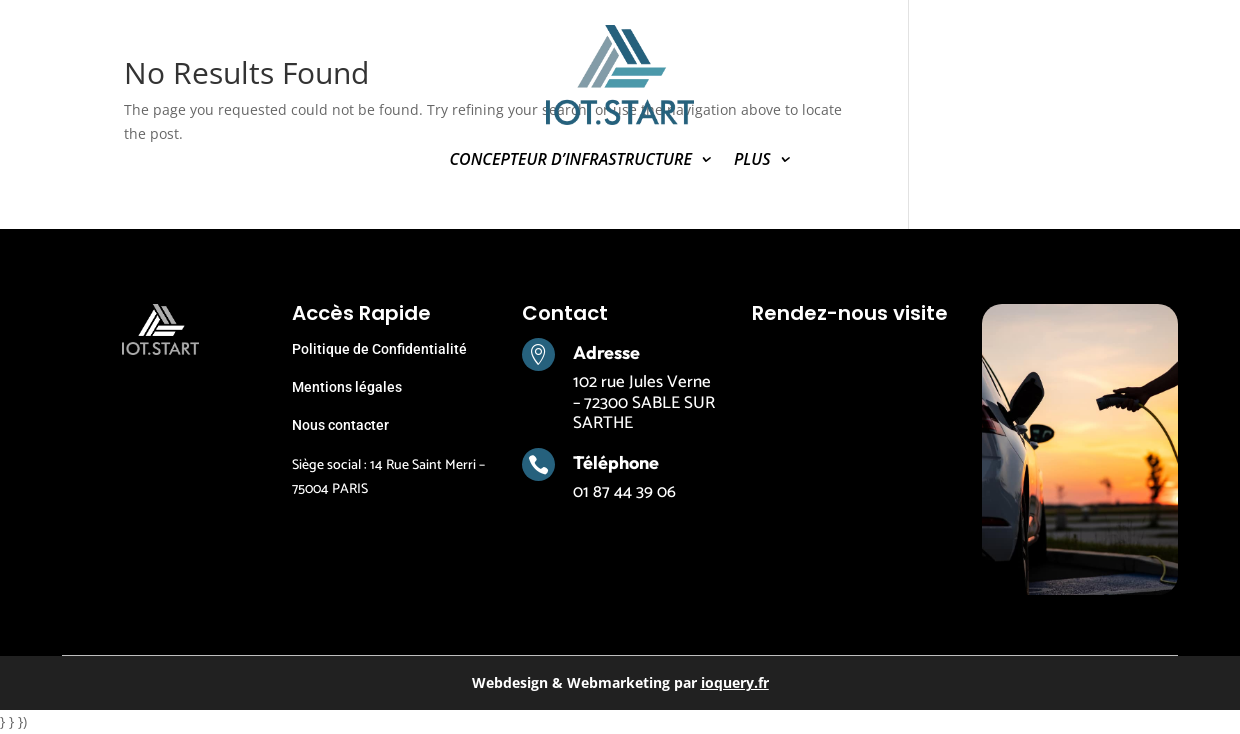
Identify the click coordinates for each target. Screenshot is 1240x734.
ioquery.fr (735, 682)
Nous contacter (340, 425)
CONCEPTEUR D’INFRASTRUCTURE (570, 161)
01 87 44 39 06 (624, 492)
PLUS (752, 161)
